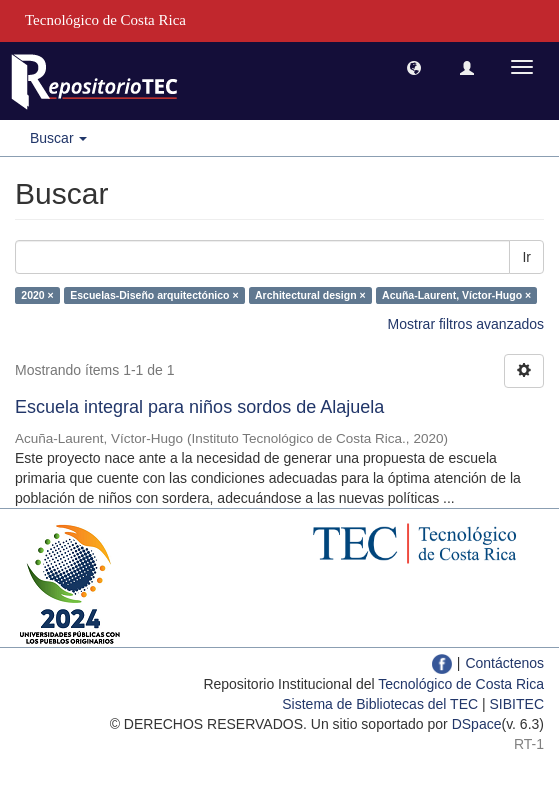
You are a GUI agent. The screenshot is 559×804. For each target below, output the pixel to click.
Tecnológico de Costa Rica (461, 684)
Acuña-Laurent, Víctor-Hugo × (456, 295)
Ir (526, 257)
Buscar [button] (58, 138)
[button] (414, 67)
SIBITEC (517, 704)
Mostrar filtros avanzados (466, 324)
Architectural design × (310, 295)
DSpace (477, 724)
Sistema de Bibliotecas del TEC (380, 704)
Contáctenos (504, 663)
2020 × (37, 295)
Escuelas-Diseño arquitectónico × (154, 295)
